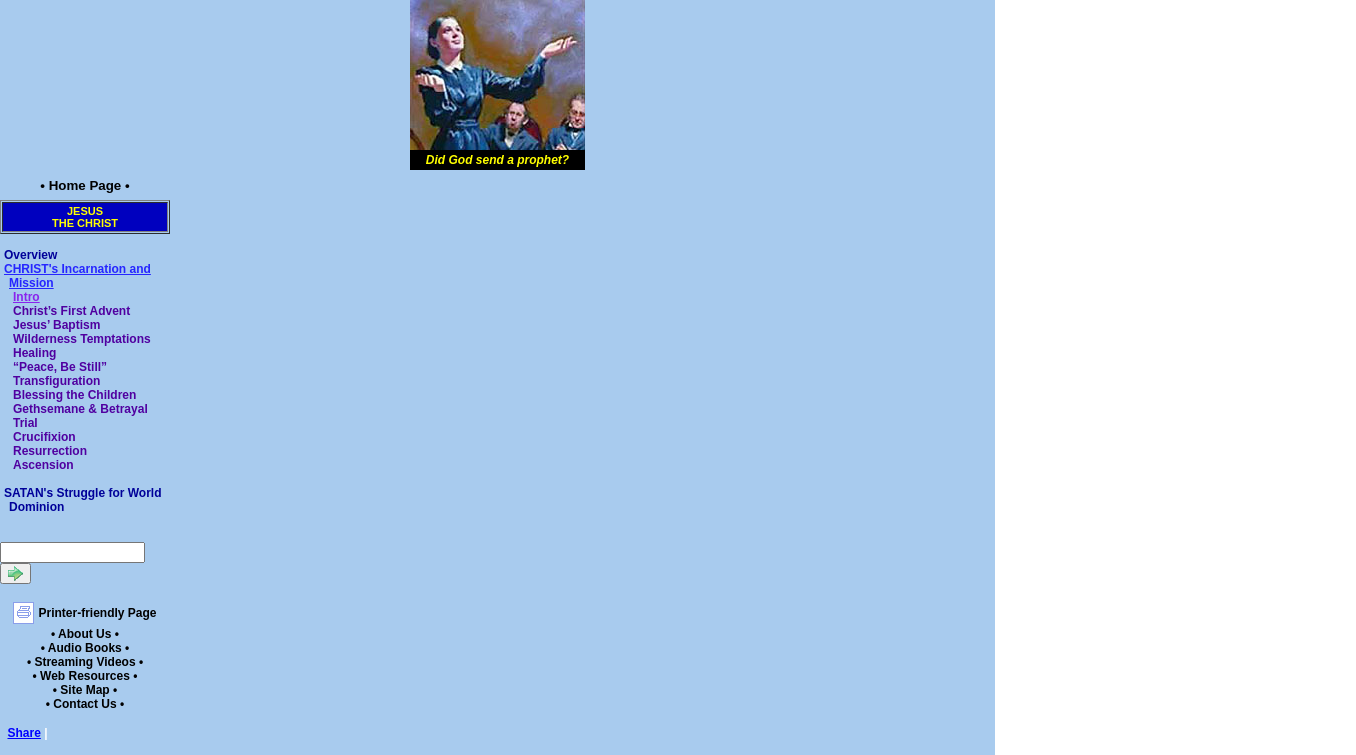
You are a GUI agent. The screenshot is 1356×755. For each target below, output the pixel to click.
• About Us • (85, 634)
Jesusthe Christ (85, 217)
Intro (26, 297)
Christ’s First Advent (71, 311)
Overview (30, 255)
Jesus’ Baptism (56, 325)
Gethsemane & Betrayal (80, 409)
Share (24, 733)
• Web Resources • (85, 676)
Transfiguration (56, 381)
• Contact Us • (85, 704)
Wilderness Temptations (82, 339)
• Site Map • (85, 690)
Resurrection (50, 451)
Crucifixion (44, 437)
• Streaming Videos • (85, 662)
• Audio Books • (85, 648)
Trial (25, 423)
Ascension (43, 465)
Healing (34, 353)
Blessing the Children (74, 395)
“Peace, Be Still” (60, 367)
